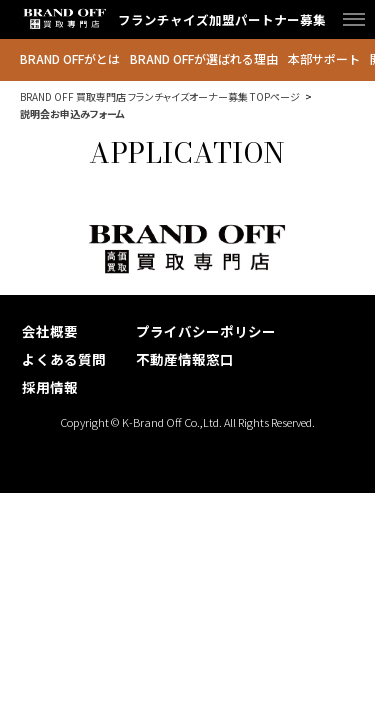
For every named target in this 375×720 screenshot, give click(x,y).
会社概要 (50, 331)
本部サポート (324, 58)
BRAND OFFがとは (70, 58)
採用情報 (50, 387)
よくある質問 (64, 359)
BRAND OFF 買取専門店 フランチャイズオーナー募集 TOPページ (160, 96)
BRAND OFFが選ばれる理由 (204, 58)
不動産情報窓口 (185, 359)
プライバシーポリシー (206, 331)
